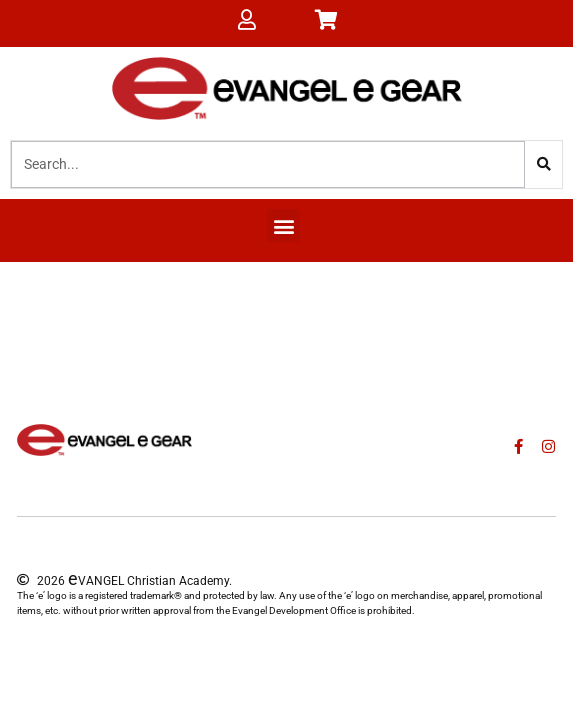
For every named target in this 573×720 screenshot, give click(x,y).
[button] (283, 225)
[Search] (543, 164)
